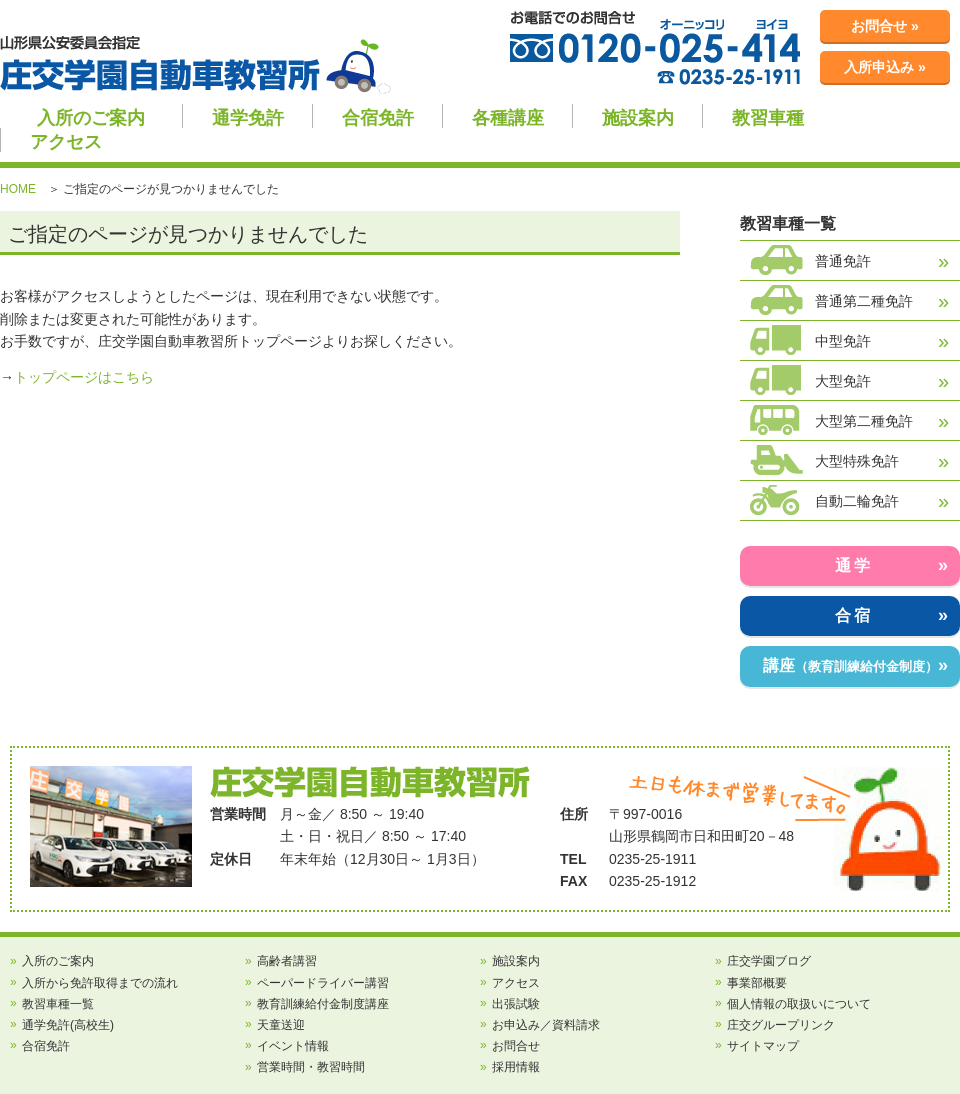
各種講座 (508, 118)
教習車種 (768, 118)
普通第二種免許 (864, 301)
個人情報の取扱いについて (799, 1004)
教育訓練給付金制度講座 (323, 1004)
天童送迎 (281, 1025)
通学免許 (248, 118)
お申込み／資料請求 (546, 1025)
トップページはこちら (84, 377)
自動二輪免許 (857, 501)
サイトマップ (763, 1046)
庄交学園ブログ (769, 961)
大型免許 (843, 381)
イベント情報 (293, 1046)
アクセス (66, 142)
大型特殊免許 (857, 461)
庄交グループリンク (781, 1025)
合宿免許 (378, 118)
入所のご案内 (91, 118)
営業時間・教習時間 (311, 1067)
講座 (850, 665)
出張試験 (516, 1004)
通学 (854, 565)
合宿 (854, 615)
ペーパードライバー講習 (323, 983)
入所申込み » (885, 67)
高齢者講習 (287, 961)
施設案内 (638, 118)
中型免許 (843, 341)
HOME (18, 189)
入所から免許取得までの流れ (100, 983)
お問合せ (516, 1046)
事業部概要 (757, 983)
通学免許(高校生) (68, 1025)
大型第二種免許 (864, 421)
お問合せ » (885, 26)
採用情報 (516, 1067)
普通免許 (843, 261)
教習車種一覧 (58, 1004)
